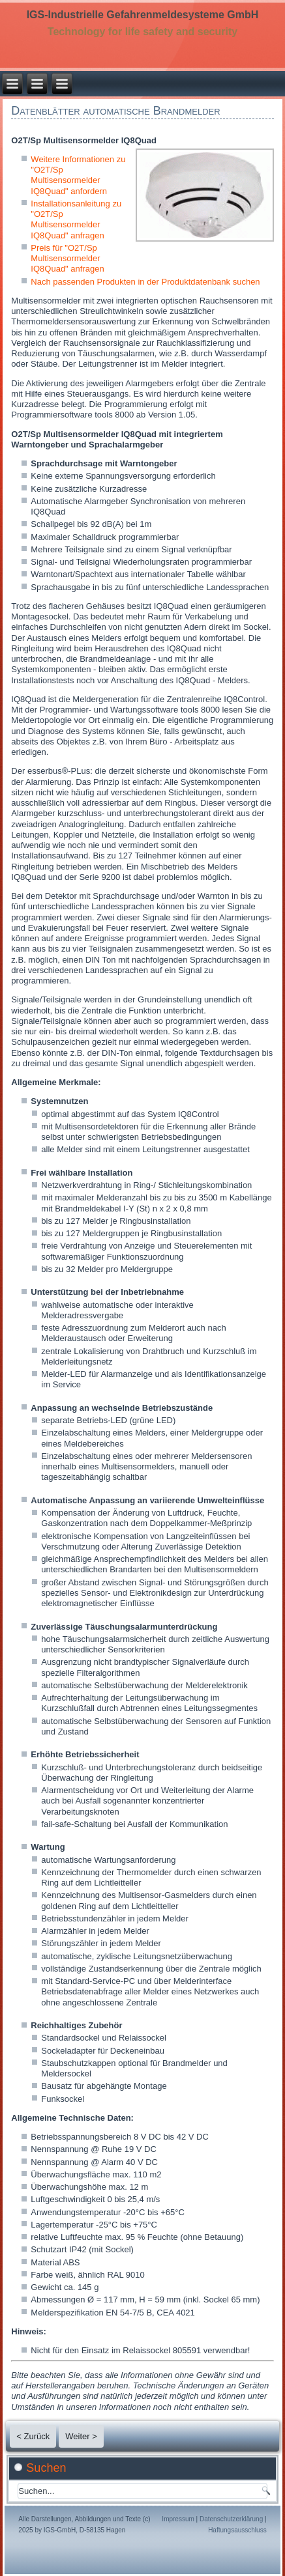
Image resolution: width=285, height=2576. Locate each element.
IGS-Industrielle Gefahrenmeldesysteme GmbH (143, 14)
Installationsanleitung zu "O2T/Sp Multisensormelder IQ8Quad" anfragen (76, 219)
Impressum (178, 2519)
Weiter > (81, 2436)
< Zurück (33, 2436)
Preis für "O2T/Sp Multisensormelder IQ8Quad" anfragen (67, 258)
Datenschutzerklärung (231, 2519)
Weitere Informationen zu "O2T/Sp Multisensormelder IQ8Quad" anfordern (78, 175)
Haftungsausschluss (237, 2530)
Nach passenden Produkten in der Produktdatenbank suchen (145, 282)
